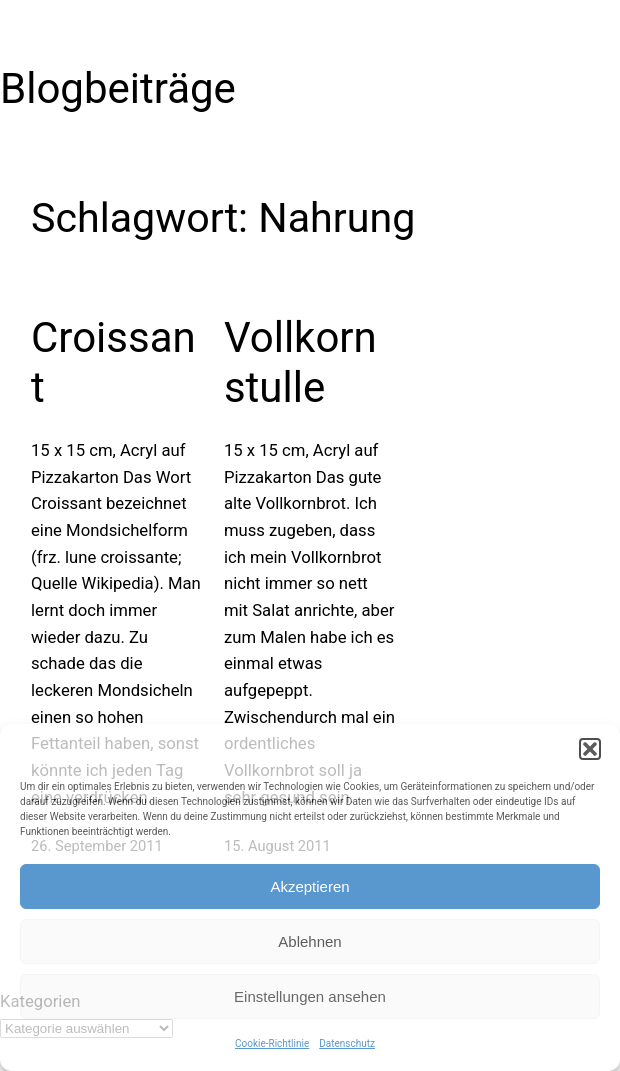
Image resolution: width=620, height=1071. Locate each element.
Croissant (113, 362)
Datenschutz (347, 1043)
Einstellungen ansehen (310, 996)
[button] (590, 749)
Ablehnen (309, 941)
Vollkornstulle (300, 362)
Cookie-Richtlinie (272, 1043)
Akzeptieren (309, 886)
